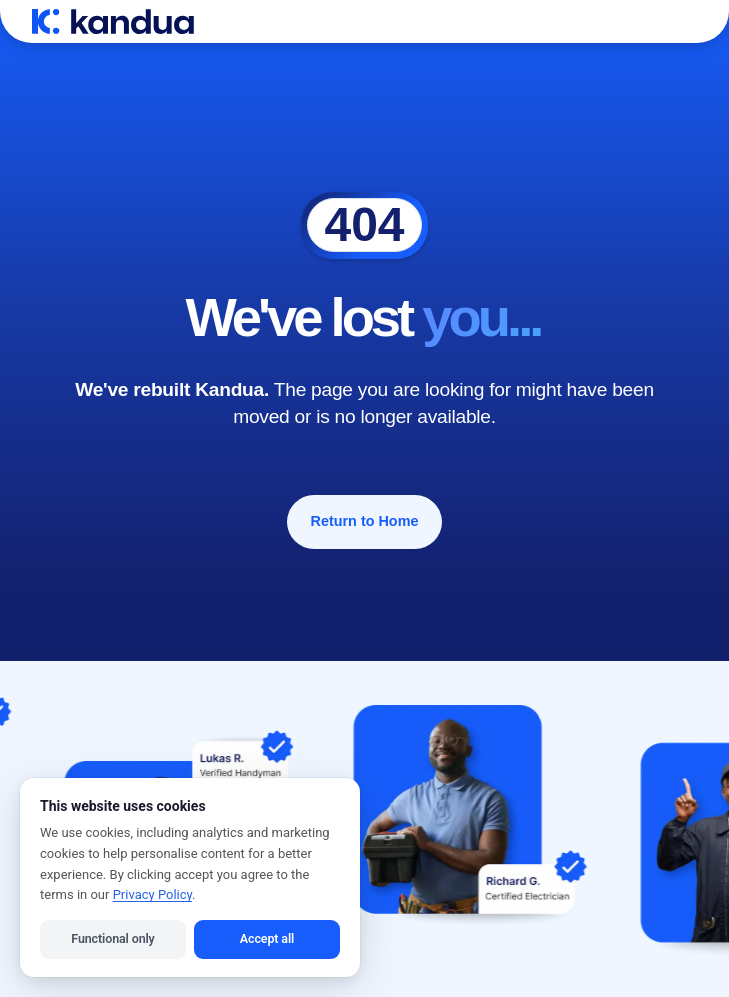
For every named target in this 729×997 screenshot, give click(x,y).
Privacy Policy (152, 894)
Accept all (267, 938)
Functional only (112, 938)
